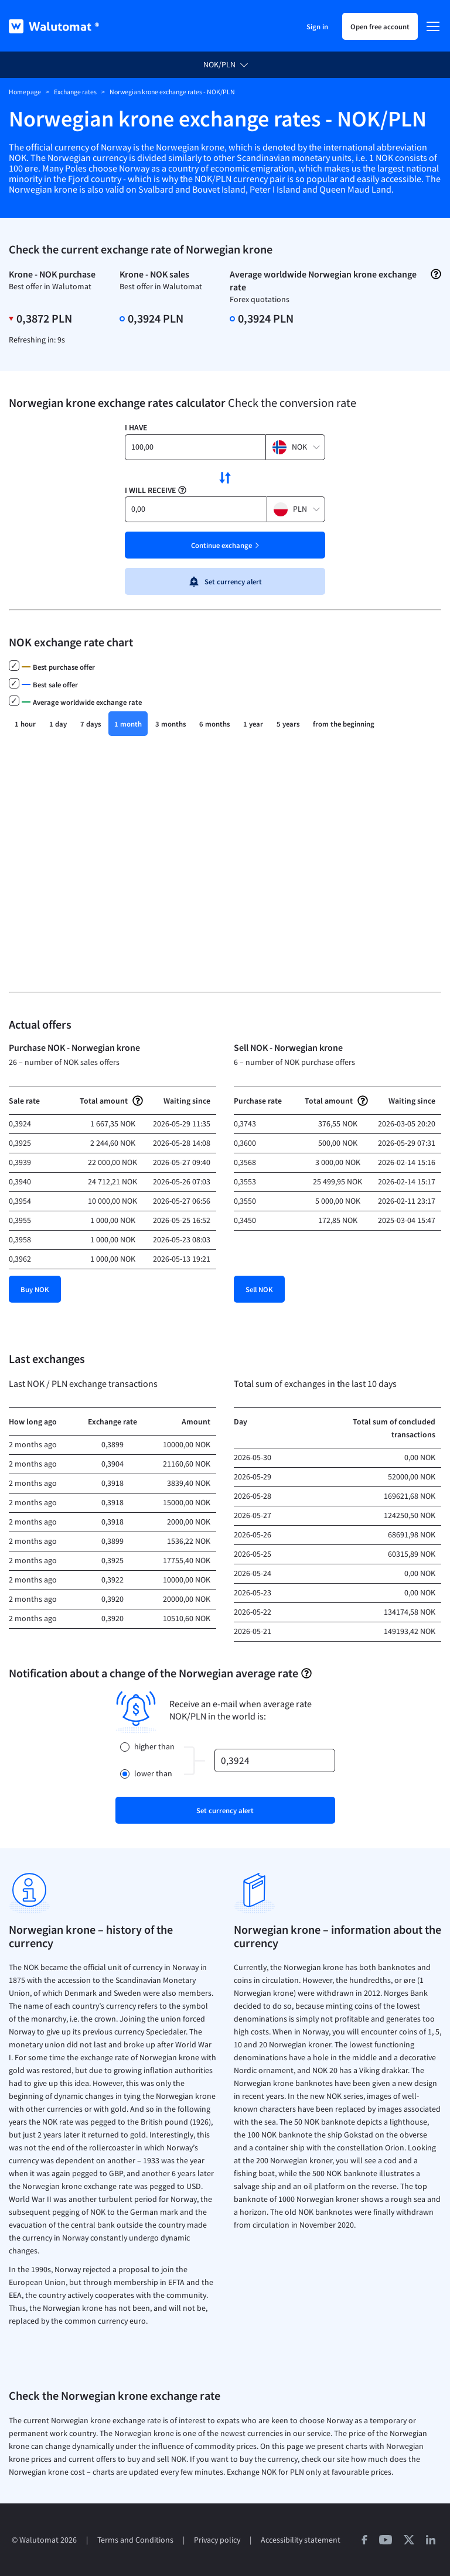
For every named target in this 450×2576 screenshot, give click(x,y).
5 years (288, 723)
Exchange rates (75, 92)
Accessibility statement (300, 2540)
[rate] (274, 1760)
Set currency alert (225, 581)
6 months (214, 723)
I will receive (150, 490)
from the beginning (343, 723)
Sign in (317, 26)
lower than (153, 1774)
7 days (90, 723)
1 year (253, 723)
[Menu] (433, 26)
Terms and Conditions (135, 2540)
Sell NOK (259, 1289)
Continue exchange (221, 545)
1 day (58, 723)
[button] (295, 447)
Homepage (25, 92)
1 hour (25, 723)
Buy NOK (35, 1289)
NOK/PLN (219, 65)
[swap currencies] (225, 477)
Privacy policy (217, 2540)
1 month (128, 723)
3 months (170, 723)
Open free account (380, 26)
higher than (154, 1747)
